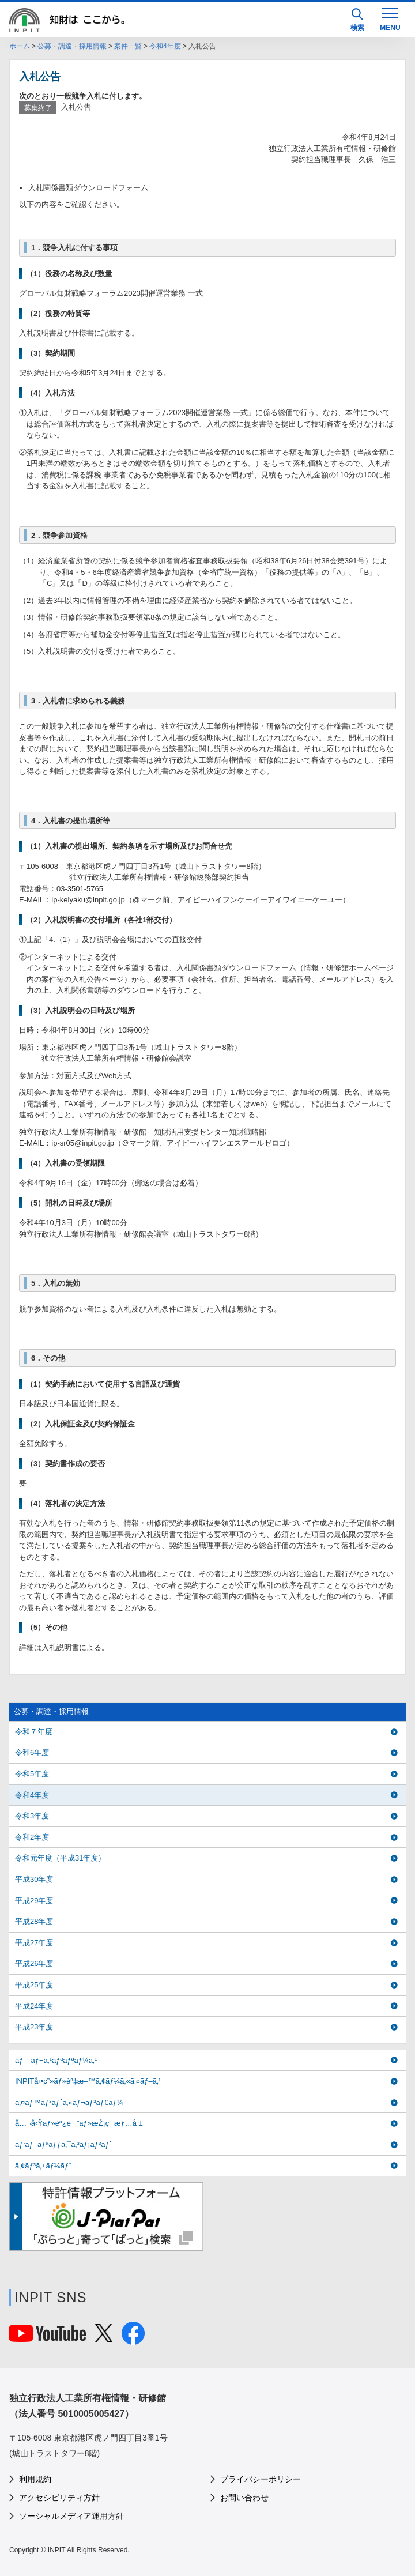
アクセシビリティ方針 (59, 2498)
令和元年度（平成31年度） (60, 1858)
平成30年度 (34, 1879)
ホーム (19, 46)
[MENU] (389, 18)
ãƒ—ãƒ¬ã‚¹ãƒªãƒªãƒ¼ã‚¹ (56, 2060)
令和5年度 (32, 1773)
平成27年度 (34, 1942)
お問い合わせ (244, 2498)
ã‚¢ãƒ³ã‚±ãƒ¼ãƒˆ (43, 2165)
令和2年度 (32, 1837)
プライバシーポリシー (260, 2479)
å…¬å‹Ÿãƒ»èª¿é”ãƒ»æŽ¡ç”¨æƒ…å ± (79, 2123)
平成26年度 (34, 1963)
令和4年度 (165, 46)
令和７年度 (33, 1731)
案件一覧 (128, 46)
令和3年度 (32, 1816)
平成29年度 (34, 1900)
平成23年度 (34, 2027)
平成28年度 (34, 1921)
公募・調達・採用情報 (72, 46)
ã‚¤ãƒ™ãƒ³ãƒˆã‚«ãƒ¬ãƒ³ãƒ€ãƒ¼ (69, 2102)
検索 (357, 20)
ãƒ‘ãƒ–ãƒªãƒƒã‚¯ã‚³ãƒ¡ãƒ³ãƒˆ (63, 2144)
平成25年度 (34, 1984)
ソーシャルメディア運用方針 (71, 2516)
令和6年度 (32, 1752)
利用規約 (35, 2479)
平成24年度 (34, 2006)
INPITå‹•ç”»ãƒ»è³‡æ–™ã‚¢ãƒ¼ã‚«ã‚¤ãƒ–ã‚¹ (88, 2081)
